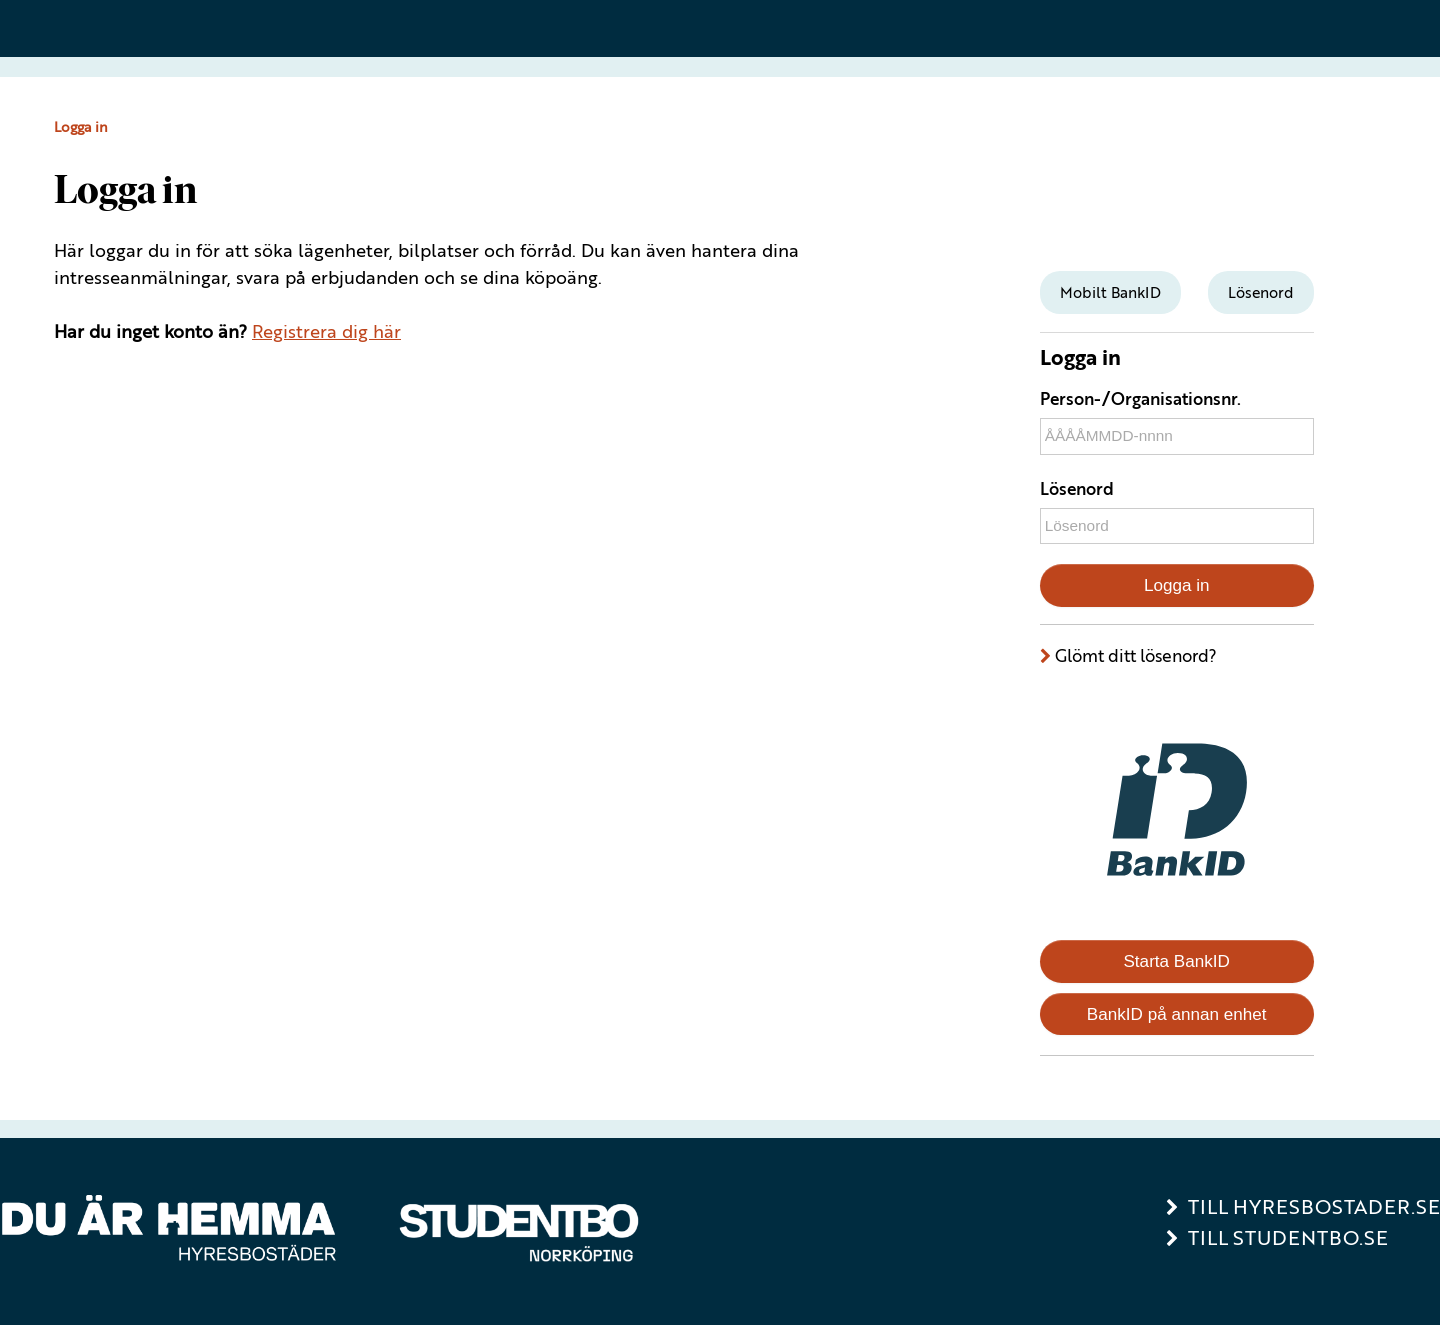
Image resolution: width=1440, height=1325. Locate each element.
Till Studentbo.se (1288, 1237)
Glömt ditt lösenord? (1136, 655)
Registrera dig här (326, 331)
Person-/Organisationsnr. (1140, 398)
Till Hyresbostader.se (1314, 1206)
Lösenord (1077, 488)
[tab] (1110, 292)
